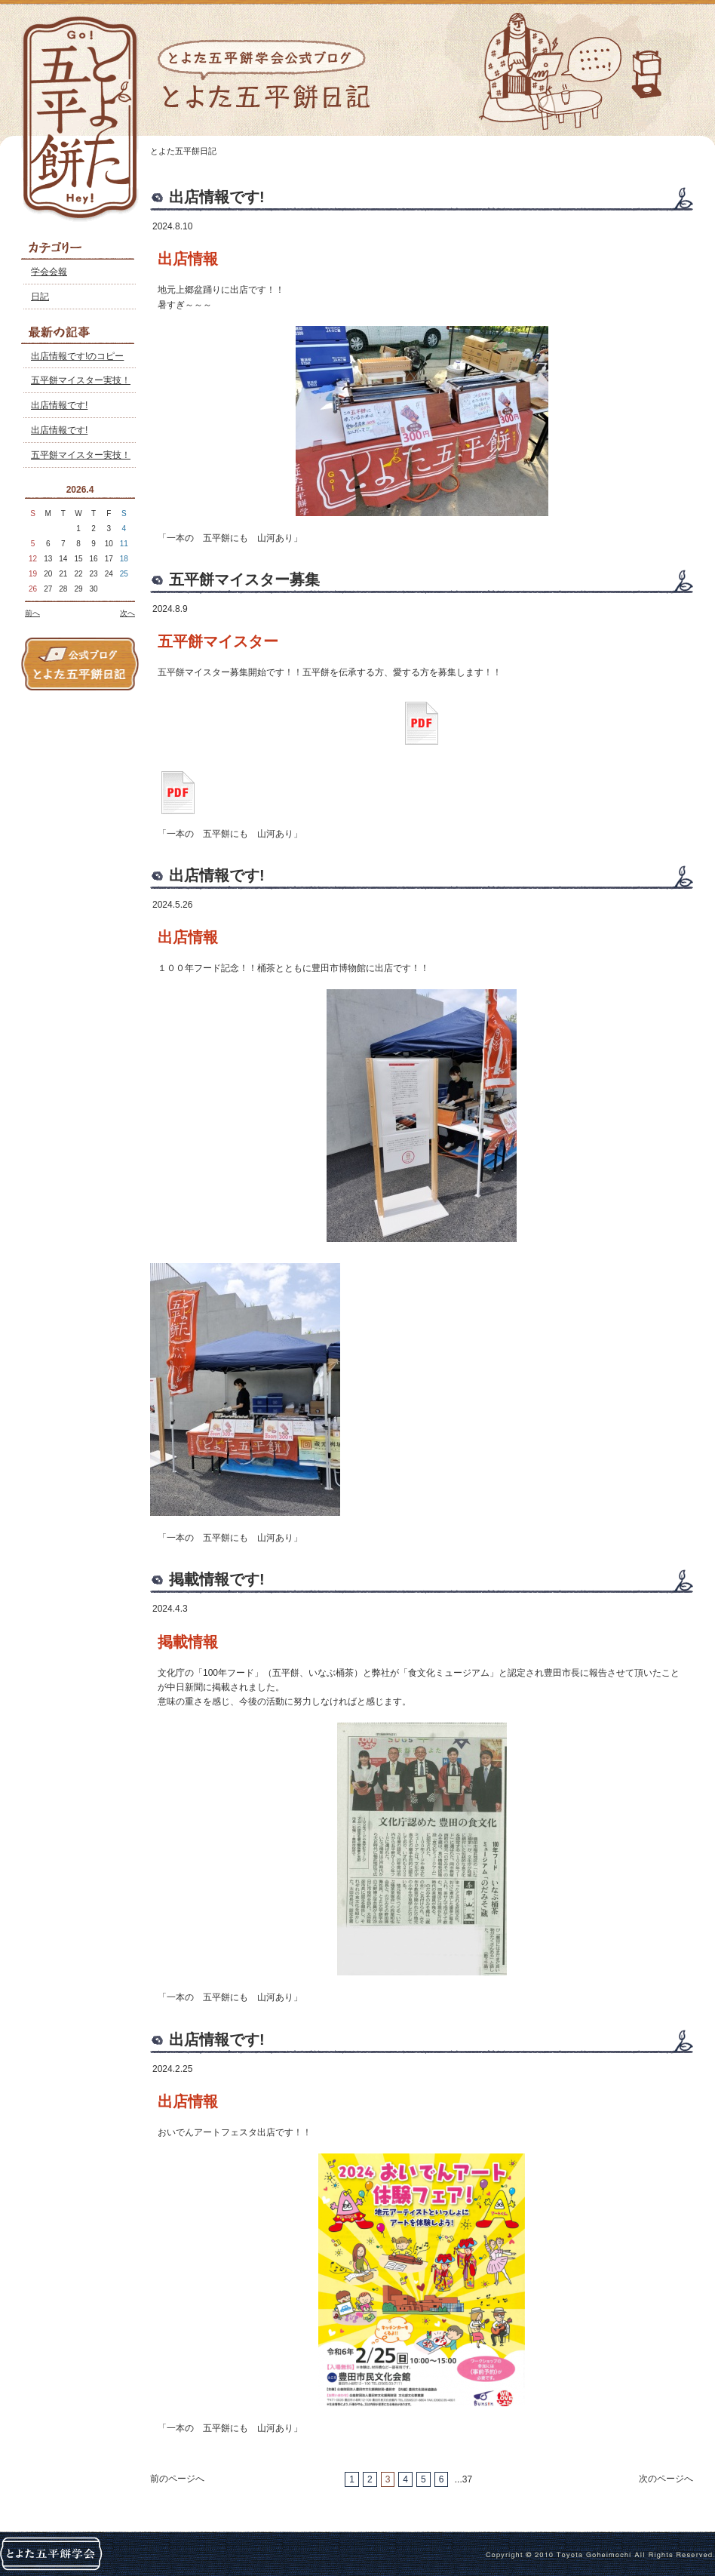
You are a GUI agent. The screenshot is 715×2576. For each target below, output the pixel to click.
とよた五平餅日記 (183, 150)
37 (467, 2479)
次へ (127, 613)
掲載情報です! (217, 1579)
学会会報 (49, 271)
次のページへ (666, 2478)
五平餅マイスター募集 (244, 579)
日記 (40, 296)
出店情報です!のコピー (77, 356)
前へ (32, 613)
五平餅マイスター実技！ (80, 380)
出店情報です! (59, 405)
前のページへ (177, 2478)
